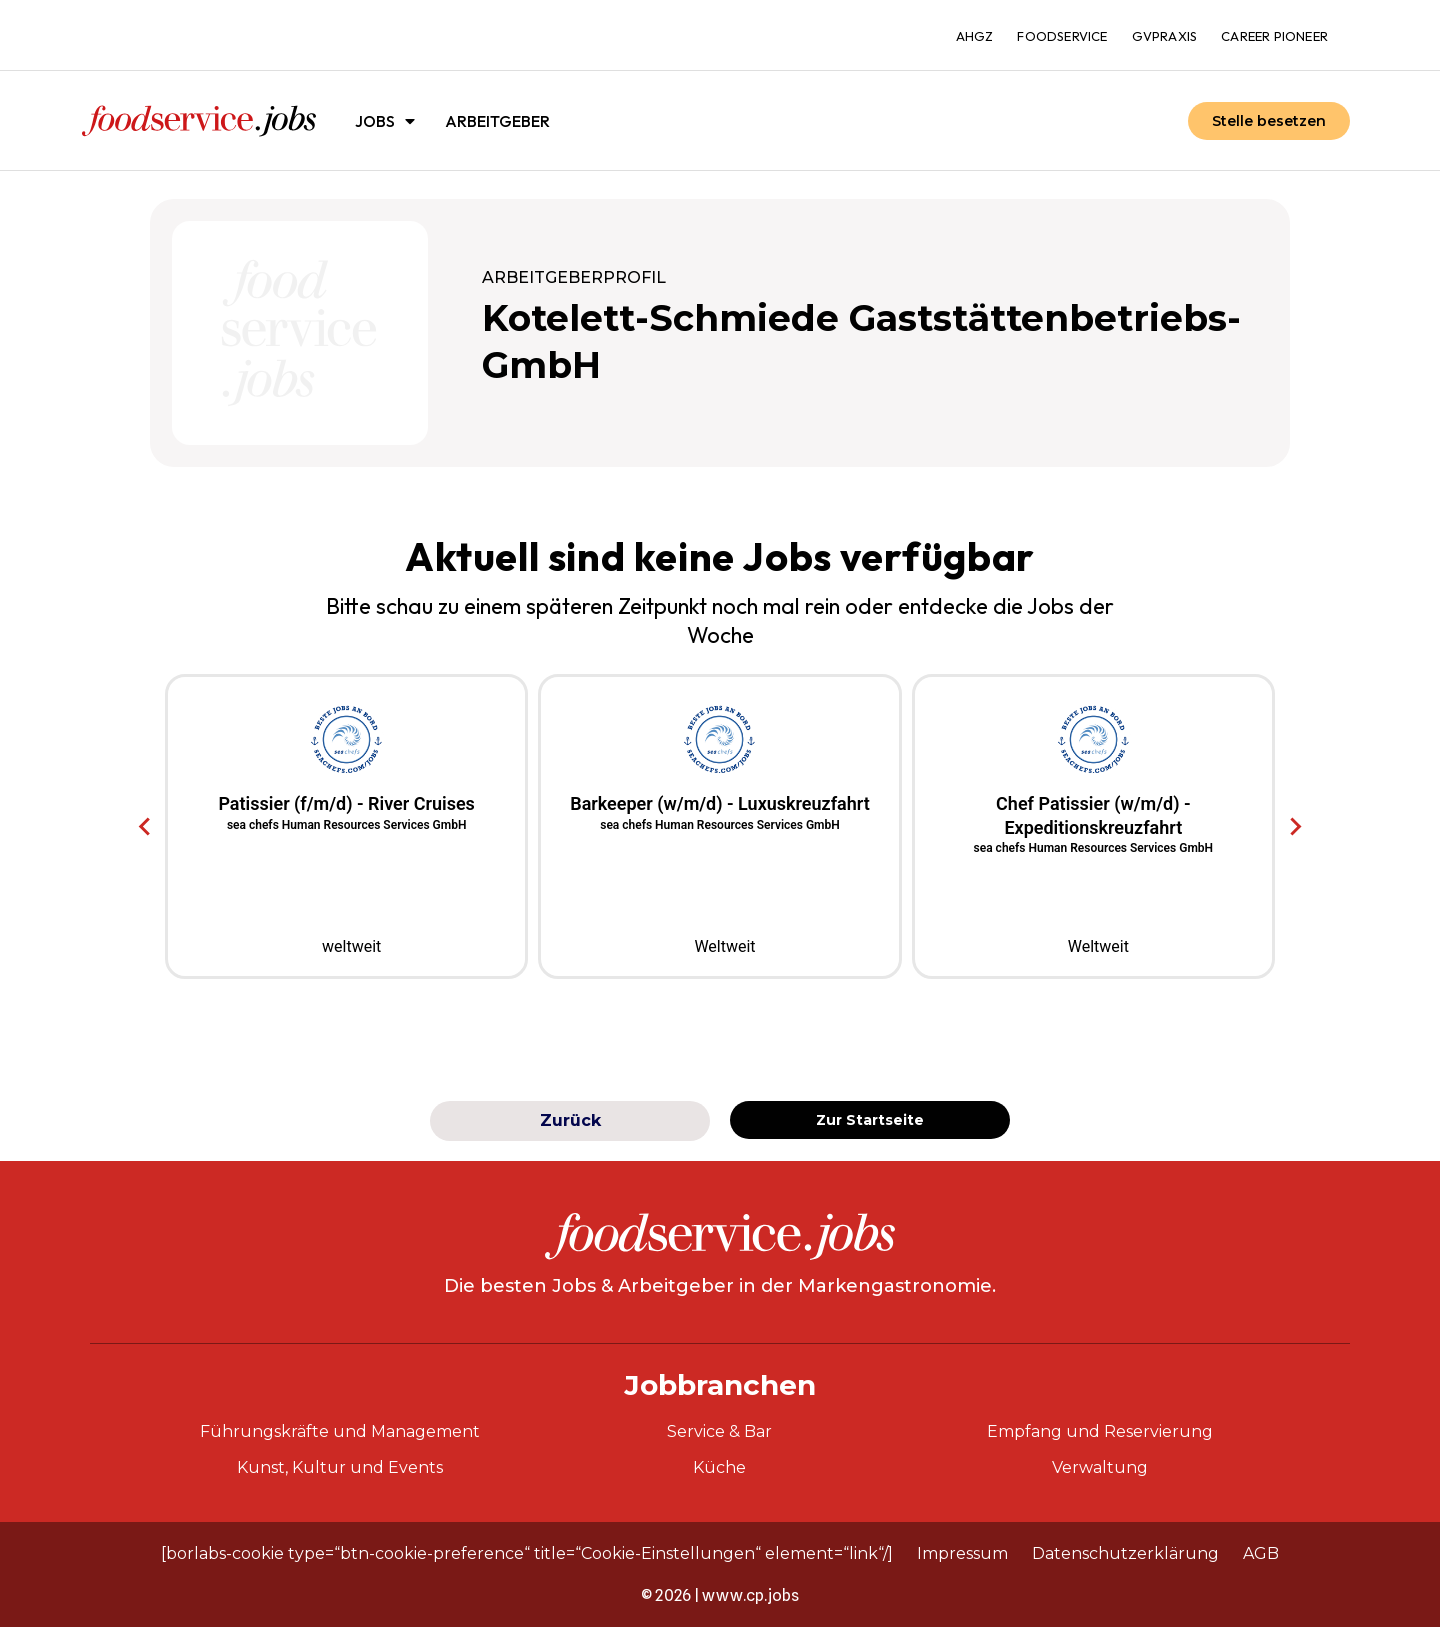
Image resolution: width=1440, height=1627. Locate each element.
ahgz (975, 36)
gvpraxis (1165, 36)
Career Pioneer (1274, 36)
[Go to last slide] (145, 827)
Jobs (385, 121)
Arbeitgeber (497, 121)
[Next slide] (1294, 827)
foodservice (1062, 36)
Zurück (570, 1120)
